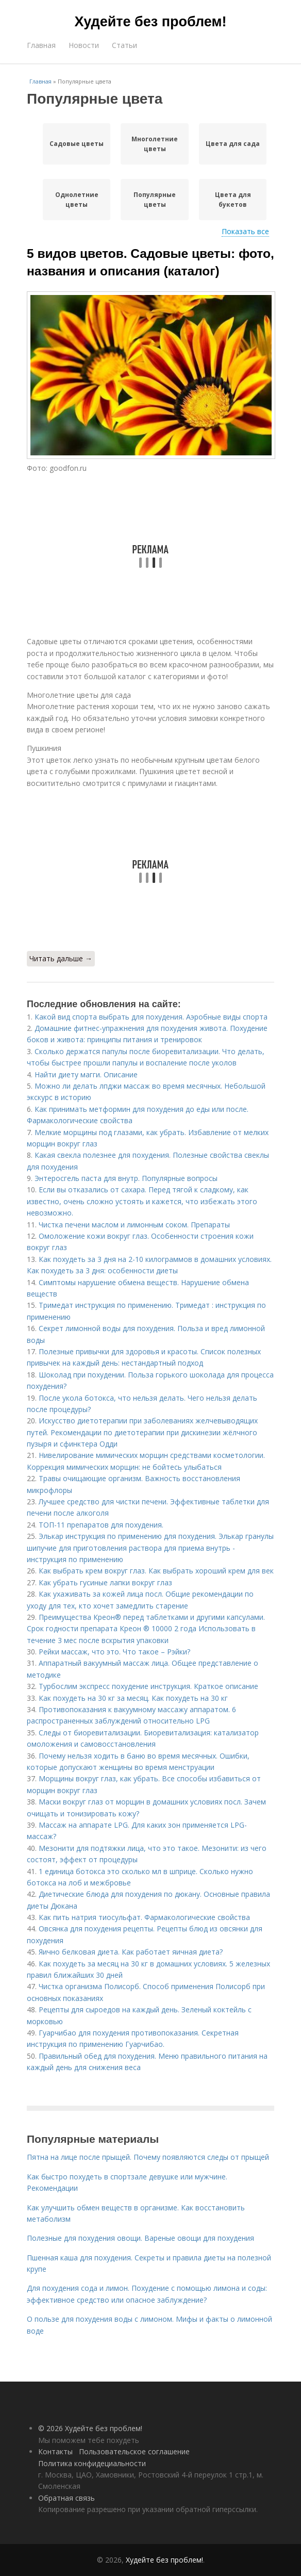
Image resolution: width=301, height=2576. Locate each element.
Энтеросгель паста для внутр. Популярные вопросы (126, 1178)
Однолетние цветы (76, 199)
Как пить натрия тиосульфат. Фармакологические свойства (144, 1917)
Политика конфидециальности (92, 2463)
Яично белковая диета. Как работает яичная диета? (131, 1952)
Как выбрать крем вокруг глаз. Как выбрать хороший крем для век (156, 1571)
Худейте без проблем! (151, 21)
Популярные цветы (154, 199)
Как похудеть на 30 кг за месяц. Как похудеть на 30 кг (133, 1698)
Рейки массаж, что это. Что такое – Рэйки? (114, 1651)
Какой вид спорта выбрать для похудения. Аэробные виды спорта (151, 1017)
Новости (84, 45)
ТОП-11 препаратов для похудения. (101, 1525)
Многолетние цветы (154, 144)
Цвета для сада (233, 143)
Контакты (55, 2451)
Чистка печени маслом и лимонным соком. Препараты (134, 1224)
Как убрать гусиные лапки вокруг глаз (105, 1582)
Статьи (124, 45)
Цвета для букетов (233, 199)
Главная (41, 45)
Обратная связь (66, 2498)
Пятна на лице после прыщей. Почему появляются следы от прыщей (148, 2157)
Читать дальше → (60, 958)
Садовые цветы (76, 143)
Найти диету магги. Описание (86, 1074)
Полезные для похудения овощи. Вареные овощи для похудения (140, 2238)
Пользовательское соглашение (134, 2451)
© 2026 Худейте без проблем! (90, 2428)
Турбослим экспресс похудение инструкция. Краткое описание (148, 1686)
